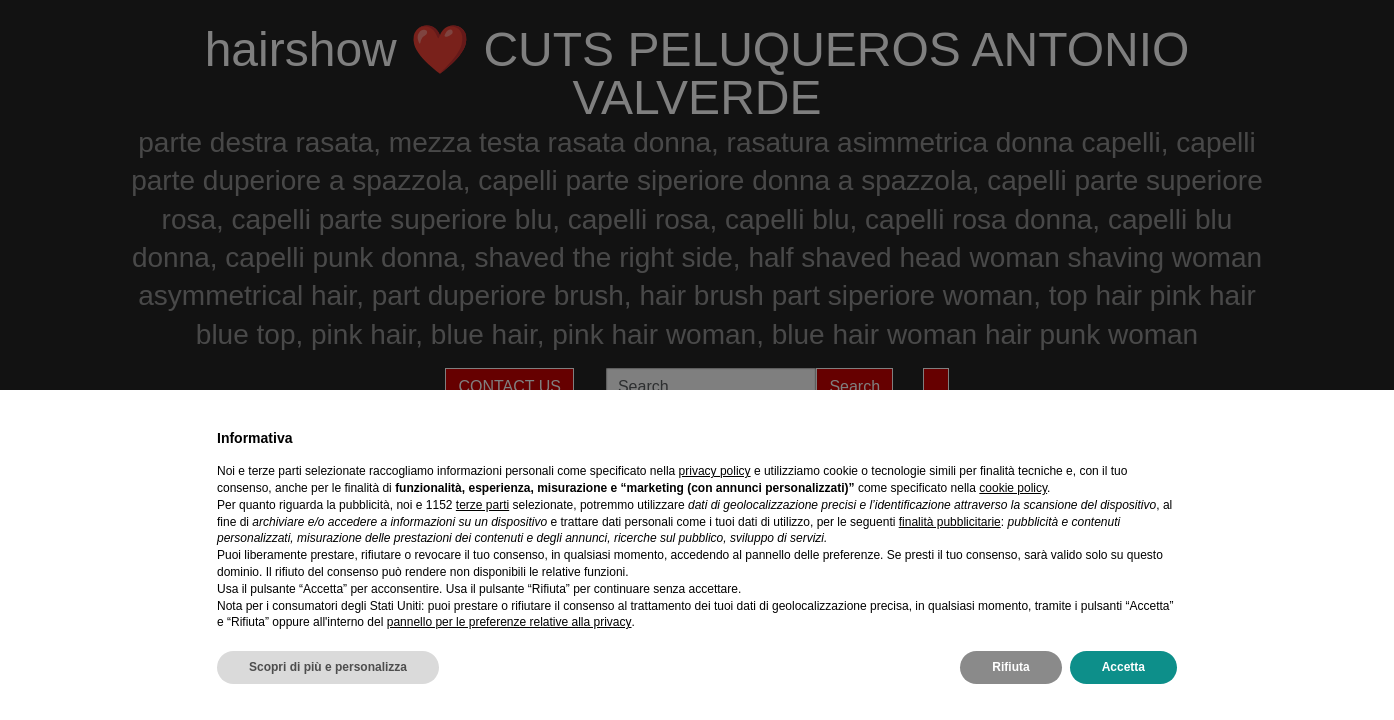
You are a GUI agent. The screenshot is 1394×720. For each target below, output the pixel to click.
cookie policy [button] (1013, 488)
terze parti (482, 505)
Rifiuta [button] (1010, 667)
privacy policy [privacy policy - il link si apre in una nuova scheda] (715, 471)
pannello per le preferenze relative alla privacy (509, 622)
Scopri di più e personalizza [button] (328, 667)
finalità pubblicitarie (950, 522)
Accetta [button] (1123, 667)
